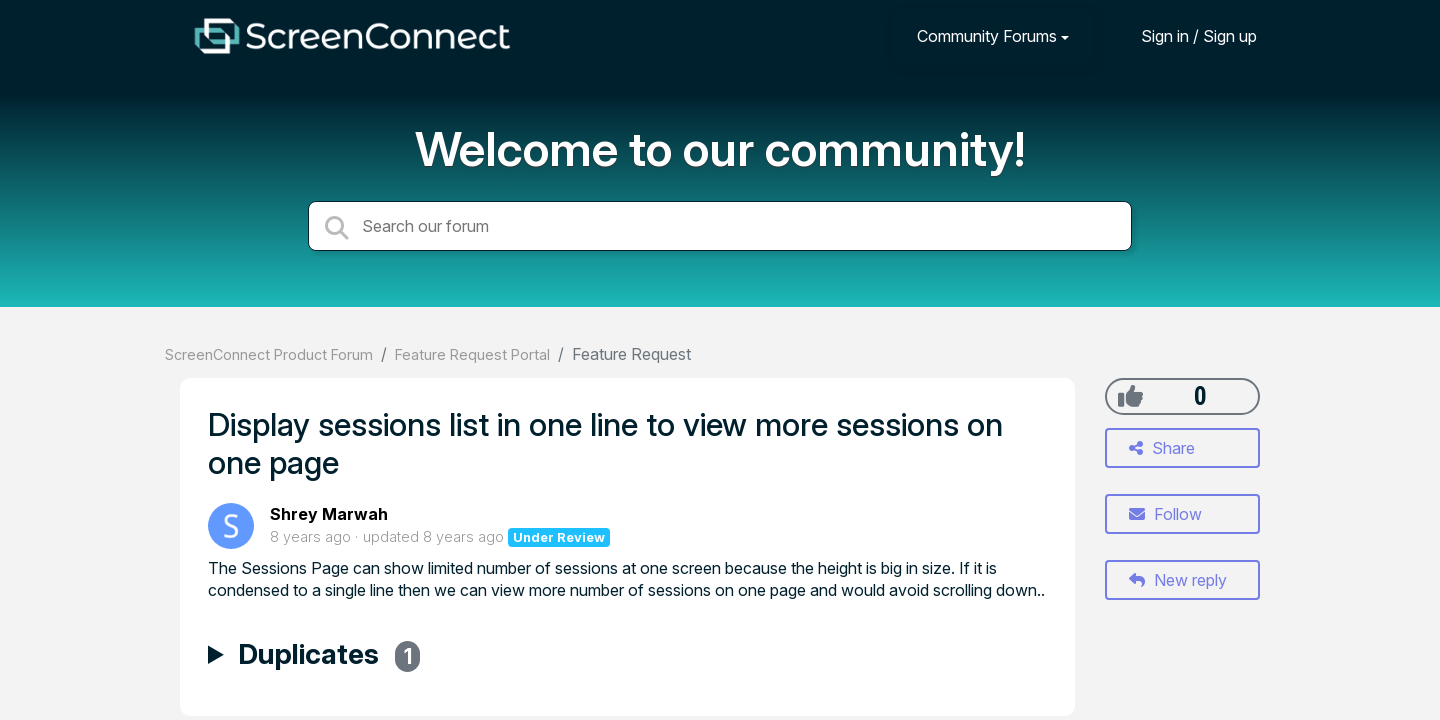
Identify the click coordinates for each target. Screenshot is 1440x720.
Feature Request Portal (472, 354)
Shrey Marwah (329, 514)
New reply (1178, 580)
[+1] (1130, 396)
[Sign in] (1184, 35)
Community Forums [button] (987, 36)
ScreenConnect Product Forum (269, 354)
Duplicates (329, 657)
